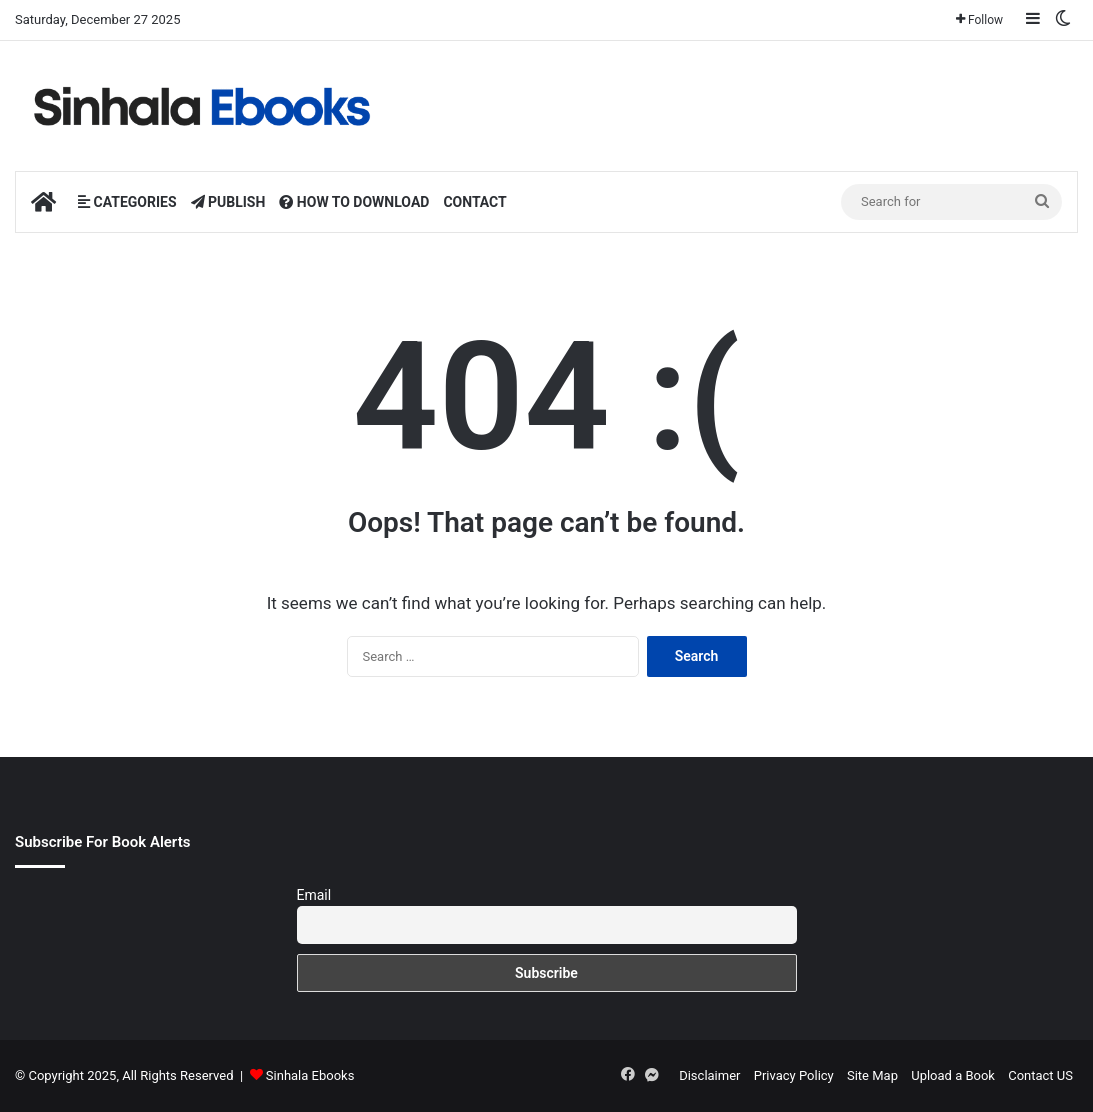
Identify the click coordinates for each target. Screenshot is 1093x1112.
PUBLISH (228, 202)
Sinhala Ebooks (310, 1075)
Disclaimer (709, 1075)
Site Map (872, 1075)
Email (314, 895)
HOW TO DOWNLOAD (354, 202)
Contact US (1040, 1075)
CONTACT (474, 202)
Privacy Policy (794, 1075)
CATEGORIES (127, 202)
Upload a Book (953, 1075)
